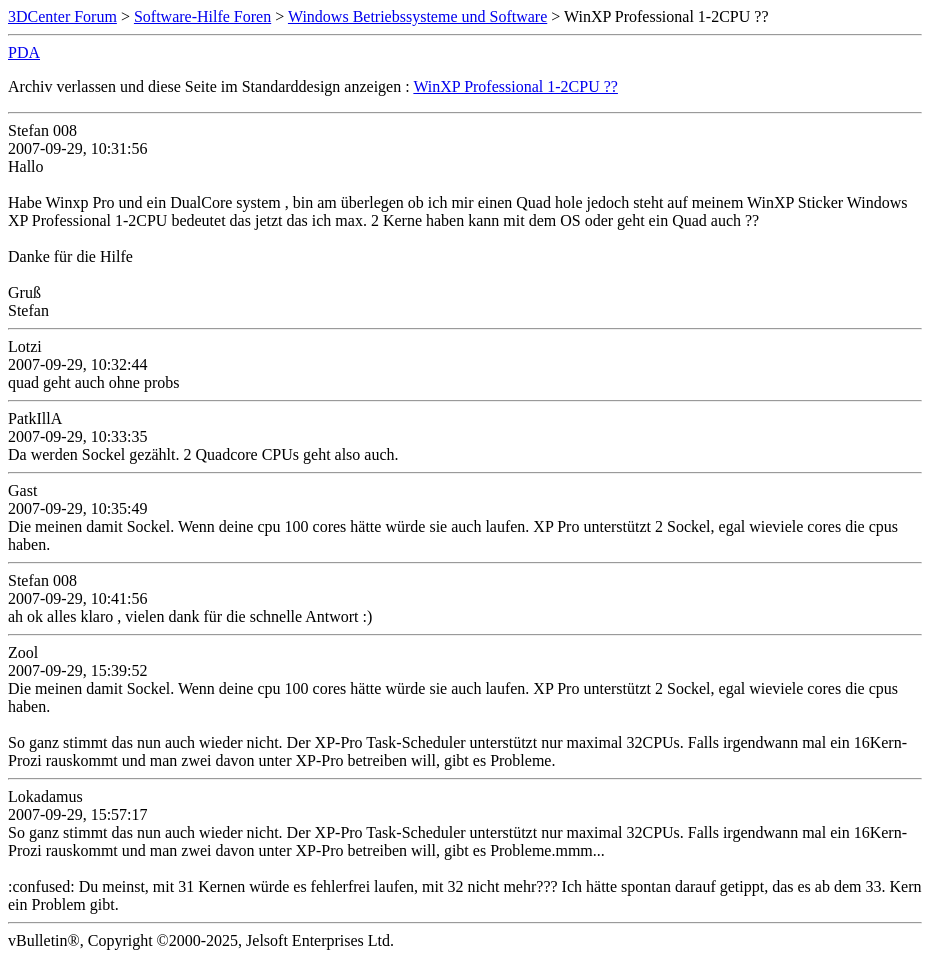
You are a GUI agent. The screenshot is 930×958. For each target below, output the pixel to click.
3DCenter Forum (62, 16)
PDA (24, 52)
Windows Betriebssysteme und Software (417, 16)
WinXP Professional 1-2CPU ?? (515, 86)
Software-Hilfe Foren (202, 16)
